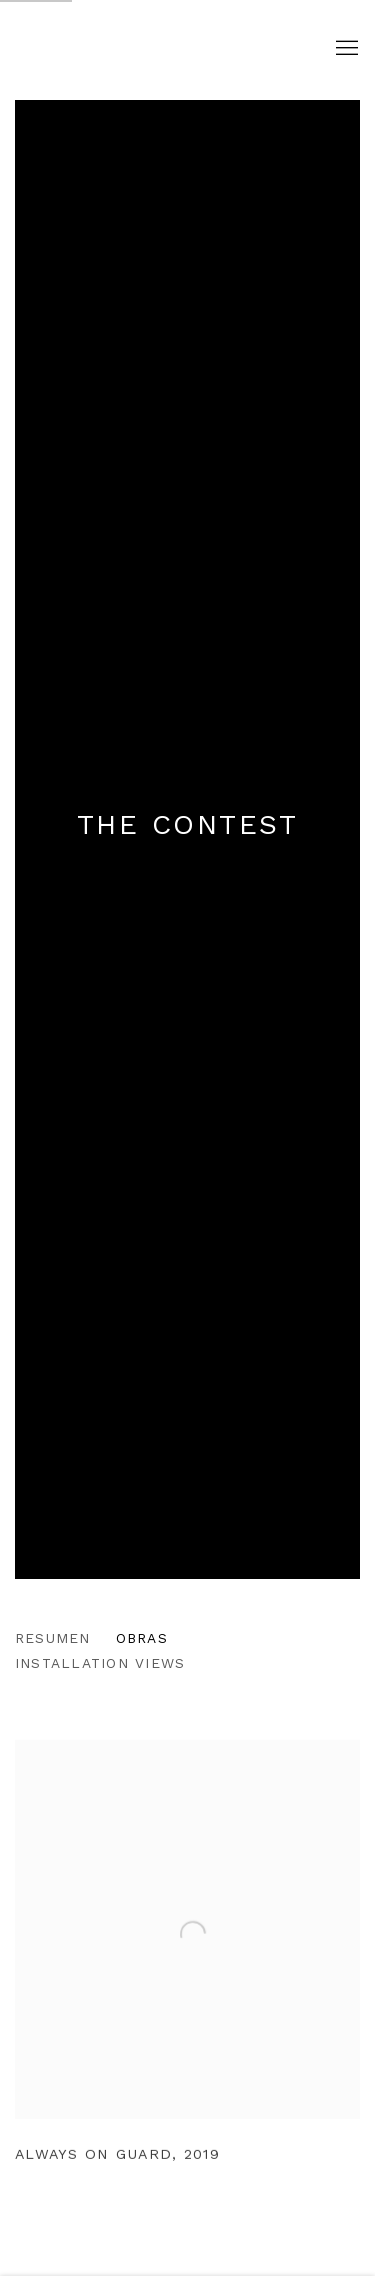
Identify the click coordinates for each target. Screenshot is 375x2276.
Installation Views (100, 1663)
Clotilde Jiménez (157, 49)
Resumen (53, 1638)
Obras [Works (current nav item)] (142, 1638)
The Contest (188, 824)
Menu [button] (345, 49)
